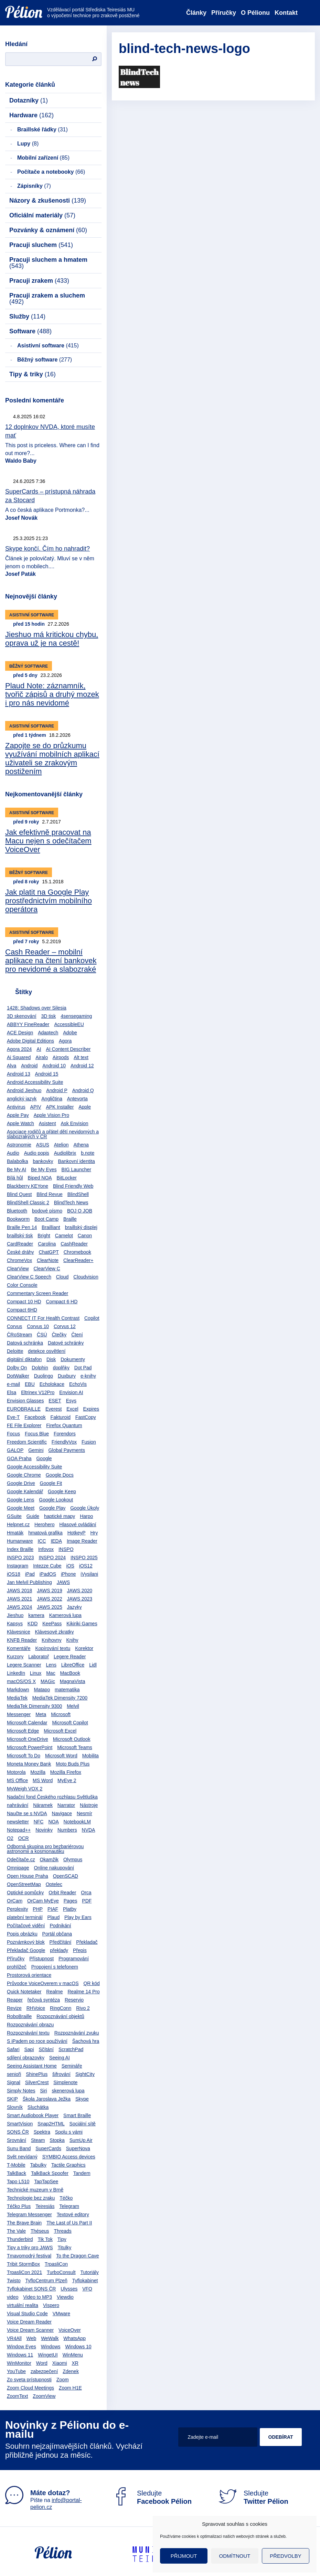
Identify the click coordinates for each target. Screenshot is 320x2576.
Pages (70, 1901)
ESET (55, 1400)
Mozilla (37, 1772)
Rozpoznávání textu (28, 2033)
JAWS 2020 (79, 1590)
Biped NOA (40, 1178)
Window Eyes (21, 2346)
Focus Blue (37, 1433)
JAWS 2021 (19, 1599)
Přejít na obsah (5, 2)
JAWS (63, 1582)
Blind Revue (49, 1194)
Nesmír (84, 1813)
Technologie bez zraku (31, 2198)
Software (30, 331)
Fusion (89, 1442)
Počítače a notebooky (51, 172)
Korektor (84, 1648)
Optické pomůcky (25, 1892)
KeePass (52, 1623)
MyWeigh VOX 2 (24, 1788)
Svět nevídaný (22, 2156)
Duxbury (67, 1376)
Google (44, 1458)
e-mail (13, 1384)
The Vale (16, 2231)
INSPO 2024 (52, 1557)
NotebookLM (77, 1821)
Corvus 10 (38, 1326)
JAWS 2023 (79, 1599)
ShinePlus (36, 2074)
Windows (51, 2346)
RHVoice (35, 2008)
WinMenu (73, 2355)
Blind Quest (19, 1194)
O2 (10, 1838)
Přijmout (184, 2556)
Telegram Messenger (29, 2214)
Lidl (93, 1665)
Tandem (81, 2173)
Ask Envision (74, 1123)
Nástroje (89, 1805)
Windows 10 (78, 2346)
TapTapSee (46, 2181)
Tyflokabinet (85, 2280)
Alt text (81, 1057)
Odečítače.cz (21, 1859)
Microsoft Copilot (70, 1722)
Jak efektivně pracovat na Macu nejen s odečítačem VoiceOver (48, 841)
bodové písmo (47, 1211)
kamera (36, 1615)
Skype (82, 2099)
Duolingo (43, 1376)
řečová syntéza (44, 2000)
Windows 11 (20, 2355)
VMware (61, 2313)
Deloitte (15, 1351)
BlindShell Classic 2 (28, 1202)
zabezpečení (44, 2371)
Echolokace (52, 1384)
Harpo (86, 1516)
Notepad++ (19, 1830)
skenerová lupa (68, 2090)
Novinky (44, 1830)
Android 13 (18, 1074)
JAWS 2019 (49, 1590)
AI (38, 1049)
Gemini (35, 1450)
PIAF (52, 1909)
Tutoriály (90, 2272)
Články (196, 12)
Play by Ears (78, 1917)
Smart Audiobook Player (32, 2115)
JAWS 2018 (19, 1590)
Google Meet (20, 1508)
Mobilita (90, 1755)
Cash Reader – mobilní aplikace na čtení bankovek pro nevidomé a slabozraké (50, 960)
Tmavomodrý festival (29, 2256)
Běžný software (44, 360)
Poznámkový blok (26, 1942)
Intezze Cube (47, 1566)
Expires (91, 1409)
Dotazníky (28, 100)
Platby (69, 1909)
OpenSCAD (65, 1876)
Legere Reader (70, 1656)
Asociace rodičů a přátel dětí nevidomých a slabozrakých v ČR (53, 1134)
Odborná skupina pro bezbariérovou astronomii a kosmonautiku (45, 1849)
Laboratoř (38, 1656)
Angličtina (51, 1098)
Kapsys (15, 1623)
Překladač (86, 1942)
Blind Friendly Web (73, 1186)
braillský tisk (20, 1235)
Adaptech (48, 1032)
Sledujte (152, 2497)
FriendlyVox (64, 1442)
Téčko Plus (19, 2206)
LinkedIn (16, 1673)
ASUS (42, 1144)
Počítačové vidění (26, 1925)
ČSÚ (42, 1334)
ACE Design (20, 1032)
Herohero (44, 1524)
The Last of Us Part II (69, 2222)
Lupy (28, 144)
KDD (33, 1623)
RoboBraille (19, 2016)
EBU (30, 1384)
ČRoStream (19, 1334)
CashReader (74, 1244)
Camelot (64, 1235)
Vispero (51, 2305)
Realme (54, 1991)
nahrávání (17, 1805)
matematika (67, 1689)
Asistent (47, 1123)
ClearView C (46, 1268)
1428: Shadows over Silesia (36, 1008)
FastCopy (85, 1417)
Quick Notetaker (24, 1991)
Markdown (18, 1689)
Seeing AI (59, 2057)
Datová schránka (25, 1343)
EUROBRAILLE (24, 1409)
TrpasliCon (56, 2264)
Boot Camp (46, 1219)
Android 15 (46, 1074)
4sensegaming (76, 1016)
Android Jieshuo (24, 1090)
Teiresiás (44, 2206)
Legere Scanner (24, 1665)
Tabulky (38, 2165)
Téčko (66, 2198)
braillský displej (81, 1227)
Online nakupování (54, 1868)
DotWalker (18, 1376)
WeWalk (49, 2338)
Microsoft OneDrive (27, 1739)
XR (75, 2363)
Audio (13, 1153)
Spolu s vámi (69, 2132)
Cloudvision (85, 1277)
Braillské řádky (42, 129)
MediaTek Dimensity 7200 (59, 1698)
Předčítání (61, 1942)
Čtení (77, 1334)
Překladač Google (26, 1950)
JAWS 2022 (49, 1599)
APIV (35, 1107)
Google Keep (62, 1491)
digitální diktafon (24, 1359)
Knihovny (52, 1640)
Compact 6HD (22, 1310)
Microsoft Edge (23, 1731)
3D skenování (21, 1016)
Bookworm (18, 1219)
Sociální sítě (83, 2123)
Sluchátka (38, 2107)
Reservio (74, 2000)
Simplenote (65, 2082)
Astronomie (19, 1144)
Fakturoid (61, 1417)
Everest (53, 1409)
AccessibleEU (69, 1024)
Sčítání (46, 2049)
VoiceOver (69, 2330)
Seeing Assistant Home (32, 2066)
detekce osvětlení (46, 1351)
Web (31, 2338)
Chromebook (77, 1252)
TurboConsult (61, 2272)
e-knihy (88, 1376)
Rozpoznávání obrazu (30, 2024)
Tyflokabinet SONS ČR (31, 2289)
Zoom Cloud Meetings (30, 2388)
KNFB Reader (22, 1640)
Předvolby (285, 2556)
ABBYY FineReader (28, 1024)
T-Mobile (16, 2165)
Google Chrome (24, 1475)
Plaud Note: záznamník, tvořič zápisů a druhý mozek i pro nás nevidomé (52, 694)
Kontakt (286, 12)
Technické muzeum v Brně (35, 2189)
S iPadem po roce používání (37, 2041)
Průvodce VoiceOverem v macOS (43, 1983)
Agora (65, 1041)
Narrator (66, 1805)
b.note (87, 1153)
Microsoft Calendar (27, 1722)
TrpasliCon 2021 (24, 2272)
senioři (14, 2074)
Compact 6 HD (61, 1301)
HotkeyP (76, 1532)
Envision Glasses (25, 1400)
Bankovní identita (76, 1161)
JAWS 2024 (19, 1607)
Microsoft (61, 1714)
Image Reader (82, 1541)
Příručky (223, 12)
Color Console (22, 1285)
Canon (85, 1235)
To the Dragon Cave (77, 2256)
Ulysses (69, 2289)
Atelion (61, 1144)
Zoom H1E (70, 2388)
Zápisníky (34, 186)
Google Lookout (56, 1499)
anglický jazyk (21, 1098)
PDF (87, 1901)
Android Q (83, 1090)
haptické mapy (59, 1516)
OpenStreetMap (24, 1884)
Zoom (62, 2379)
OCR (23, 1838)
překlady (59, 1950)
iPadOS (48, 1574)
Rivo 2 (83, 2008)
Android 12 (82, 1065)
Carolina (47, 1244)
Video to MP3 (37, 2297)
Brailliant (51, 1227)
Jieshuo (15, 1615)
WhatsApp (74, 2338)
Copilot (91, 1318)
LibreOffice (72, 1665)
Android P (56, 1090)
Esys (71, 1400)
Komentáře (18, 1648)
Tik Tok (45, 2239)
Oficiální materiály (42, 215)
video (12, 2297)
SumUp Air (81, 2140)
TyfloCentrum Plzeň (46, 2280)
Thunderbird (20, 2239)
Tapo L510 (18, 2181)
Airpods (61, 1057)
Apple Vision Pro (51, 1115)
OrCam (14, 1901)
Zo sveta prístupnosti (29, 2379)
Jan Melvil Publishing (29, 1582)
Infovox (46, 1549)
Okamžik (49, 1859)
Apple (84, 1107)
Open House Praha (27, 1876)
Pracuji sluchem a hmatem (48, 262)
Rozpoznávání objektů (60, 2016)
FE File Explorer (24, 1425)
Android (29, 1065)
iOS (70, 1566)
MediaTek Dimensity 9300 (34, 1706)
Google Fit (51, 1483)
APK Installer (60, 1107)
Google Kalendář (25, 1491)
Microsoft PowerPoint (29, 1747)
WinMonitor (19, 2363)
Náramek (43, 1805)
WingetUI (48, 2355)
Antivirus (16, 1107)
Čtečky (59, 1334)
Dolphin (40, 1367)
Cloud (62, 1277)
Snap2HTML (51, 2123)
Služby (27, 316)
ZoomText (17, 2396)
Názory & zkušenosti (47, 200)
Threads (62, 2231)
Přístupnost (41, 1958)
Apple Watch (20, 1123)
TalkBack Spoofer (49, 2173)
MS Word (43, 1780)
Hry (94, 1532)
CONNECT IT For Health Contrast (43, 1318)
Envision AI (71, 1392)
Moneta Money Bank (29, 1764)
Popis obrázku (22, 1934)
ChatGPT (48, 1252)
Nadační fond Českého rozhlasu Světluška (52, 1797)
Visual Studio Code (27, 2313)
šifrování (61, 2074)
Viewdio (65, 2297)
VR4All (14, 2338)
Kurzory (15, 1656)
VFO (87, 2289)
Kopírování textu (52, 1648)
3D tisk (48, 1016)
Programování (73, 1958)
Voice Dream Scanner (30, 2330)
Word (41, 2363)
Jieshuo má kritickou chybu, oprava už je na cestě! (51, 638)
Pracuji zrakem (39, 280)
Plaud (53, 1917)
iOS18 (13, 1574)
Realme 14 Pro (83, 1991)
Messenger (19, 1714)
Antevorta (77, 1098)
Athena (80, 1144)
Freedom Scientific (27, 1442)
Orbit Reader (62, 1892)
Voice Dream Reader (29, 2322)
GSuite (14, 1516)
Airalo (41, 1057)
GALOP (15, 1450)
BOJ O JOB (79, 1211)
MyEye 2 (66, 1780)
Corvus (14, 1326)
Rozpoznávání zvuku (76, 2033)
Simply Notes (21, 2090)
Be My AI (16, 1169)
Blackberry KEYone (27, 1186)
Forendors (65, 1433)
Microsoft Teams (74, 1747)
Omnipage (18, 1868)
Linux (35, 1673)
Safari (13, 2049)
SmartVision (20, 2123)
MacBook (70, 1673)
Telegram (69, 2206)
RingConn (60, 2008)
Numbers (67, 1830)
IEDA (56, 1541)
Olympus (72, 1859)
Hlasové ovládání (77, 1524)
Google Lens (20, 1499)
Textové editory (73, 2214)
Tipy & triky (32, 374)
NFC (39, 1821)
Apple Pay (18, 1115)
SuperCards (48, 2148)
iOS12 (86, 1566)
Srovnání (16, 2140)
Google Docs (60, 1475)
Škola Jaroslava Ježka (47, 2099)
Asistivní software (48, 345)
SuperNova (78, 2148)
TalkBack (16, 2173)
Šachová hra (85, 2041)
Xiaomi (59, 2363)
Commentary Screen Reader (37, 1293)
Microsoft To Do (23, 1755)
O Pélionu (255, 12)
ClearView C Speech (29, 1277)
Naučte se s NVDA (27, 1813)
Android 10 (54, 1065)
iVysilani (89, 1574)
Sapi (29, 2049)
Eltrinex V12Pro (37, 1392)
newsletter (18, 1821)
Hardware (31, 115)
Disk (51, 1359)
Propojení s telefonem (54, 1967)
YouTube (16, 2371)
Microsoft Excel (60, 1731)
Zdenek (71, 2371)
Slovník (15, 2107)
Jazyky (74, 1607)
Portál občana (57, 1934)
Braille (70, 1219)
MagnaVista (72, 1681)
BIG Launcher (76, 1169)
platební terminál (25, 1917)
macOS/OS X (21, 1681)
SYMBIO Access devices (68, 2156)
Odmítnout (234, 2556)
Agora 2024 (19, 1049)
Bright (44, 1235)
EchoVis (78, 1384)
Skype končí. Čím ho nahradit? (47, 548)
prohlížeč (16, 1967)
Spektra (42, 2132)
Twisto (14, 2280)
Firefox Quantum (64, 1425)
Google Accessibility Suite (34, 1466)
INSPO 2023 (20, 1557)
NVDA (88, 1830)
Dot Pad (83, 1367)
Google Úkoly (84, 1508)
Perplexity (17, 1909)
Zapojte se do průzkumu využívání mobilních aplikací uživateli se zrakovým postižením (52, 758)
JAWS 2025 (49, 1607)
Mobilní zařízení (43, 158)
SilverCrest (37, 2082)
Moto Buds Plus (72, 1764)
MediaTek (17, 1698)
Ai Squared (19, 1057)
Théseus (40, 2231)
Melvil (73, 1706)
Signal (13, 2082)
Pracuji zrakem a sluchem (47, 298)
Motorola (16, 1772)
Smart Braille (77, 2115)
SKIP (12, 2099)
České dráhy (20, 1252)
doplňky (61, 1367)
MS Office (17, 1780)
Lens (51, 1665)
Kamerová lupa (65, 1615)
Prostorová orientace (29, 1975)
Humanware (20, 1541)
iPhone (68, 1574)
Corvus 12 (65, 1326)
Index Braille (20, 1549)
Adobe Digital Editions (30, 1041)
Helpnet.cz (18, 1524)
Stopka (57, 2140)
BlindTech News (71, 1202)
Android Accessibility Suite (35, 1082)
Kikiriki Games (81, 1623)
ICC (42, 1541)
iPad (30, 1574)
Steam (38, 2140)
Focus (13, 1433)
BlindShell (78, 1194)
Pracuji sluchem (41, 244)
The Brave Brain (24, 2222)
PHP (38, 1909)
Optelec (54, 1884)
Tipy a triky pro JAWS (30, 2247)
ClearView (18, 1268)
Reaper (15, 2000)
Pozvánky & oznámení (48, 230)
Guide (32, 1516)
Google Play (52, 1508)
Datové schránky (66, 1343)
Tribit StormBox (23, 2264)
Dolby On (17, 1367)
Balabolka (17, 1161)
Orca (86, 1892)
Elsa (11, 1392)
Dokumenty (73, 1359)
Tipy (61, 2239)
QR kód (91, 1983)
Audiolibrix (65, 1153)
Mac (50, 1673)
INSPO (66, 1549)
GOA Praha (19, 1458)
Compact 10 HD (24, 1301)
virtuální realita (22, 2305)
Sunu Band (19, 2148)
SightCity (85, 2074)
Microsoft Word (61, 1755)
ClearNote (47, 1260)
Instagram (17, 1566)
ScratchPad (70, 2049)
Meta (40, 1714)
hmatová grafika (45, 1532)
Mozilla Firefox (65, 1772)
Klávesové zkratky (54, 1632)
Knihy (72, 1640)
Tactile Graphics (68, 2165)
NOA (53, 1821)
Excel (72, 1409)
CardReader (20, 1244)
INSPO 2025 (84, 1557)
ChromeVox (19, 1260)
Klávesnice (18, 1632)
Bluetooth (17, 1211)
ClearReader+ (78, 1260)
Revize (14, 2008)
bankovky (43, 1161)
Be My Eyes (44, 1169)
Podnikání (60, 1925)
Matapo (42, 1689)
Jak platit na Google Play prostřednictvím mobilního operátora (48, 901)
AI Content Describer (68, 1049)
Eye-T (13, 1417)
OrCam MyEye (43, 1901)
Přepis (80, 1950)
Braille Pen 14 (22, 1227)
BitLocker (67, 1178)
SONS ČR (18, 2132)
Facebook (34, 1417)
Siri (43, 2090)
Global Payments (66, 1450)
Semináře (72, 2066)
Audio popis (36, 1153)
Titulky (64, 2247)
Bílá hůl (15, 1178)
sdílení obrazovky (25, 2057)
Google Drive (21, 1483)
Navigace (62, 1813)
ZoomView (44, 2396)
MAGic (48, 1681)
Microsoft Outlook (71, 1739)
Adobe (70, 1032)
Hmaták (15, 1532)
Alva (11, 1065)
